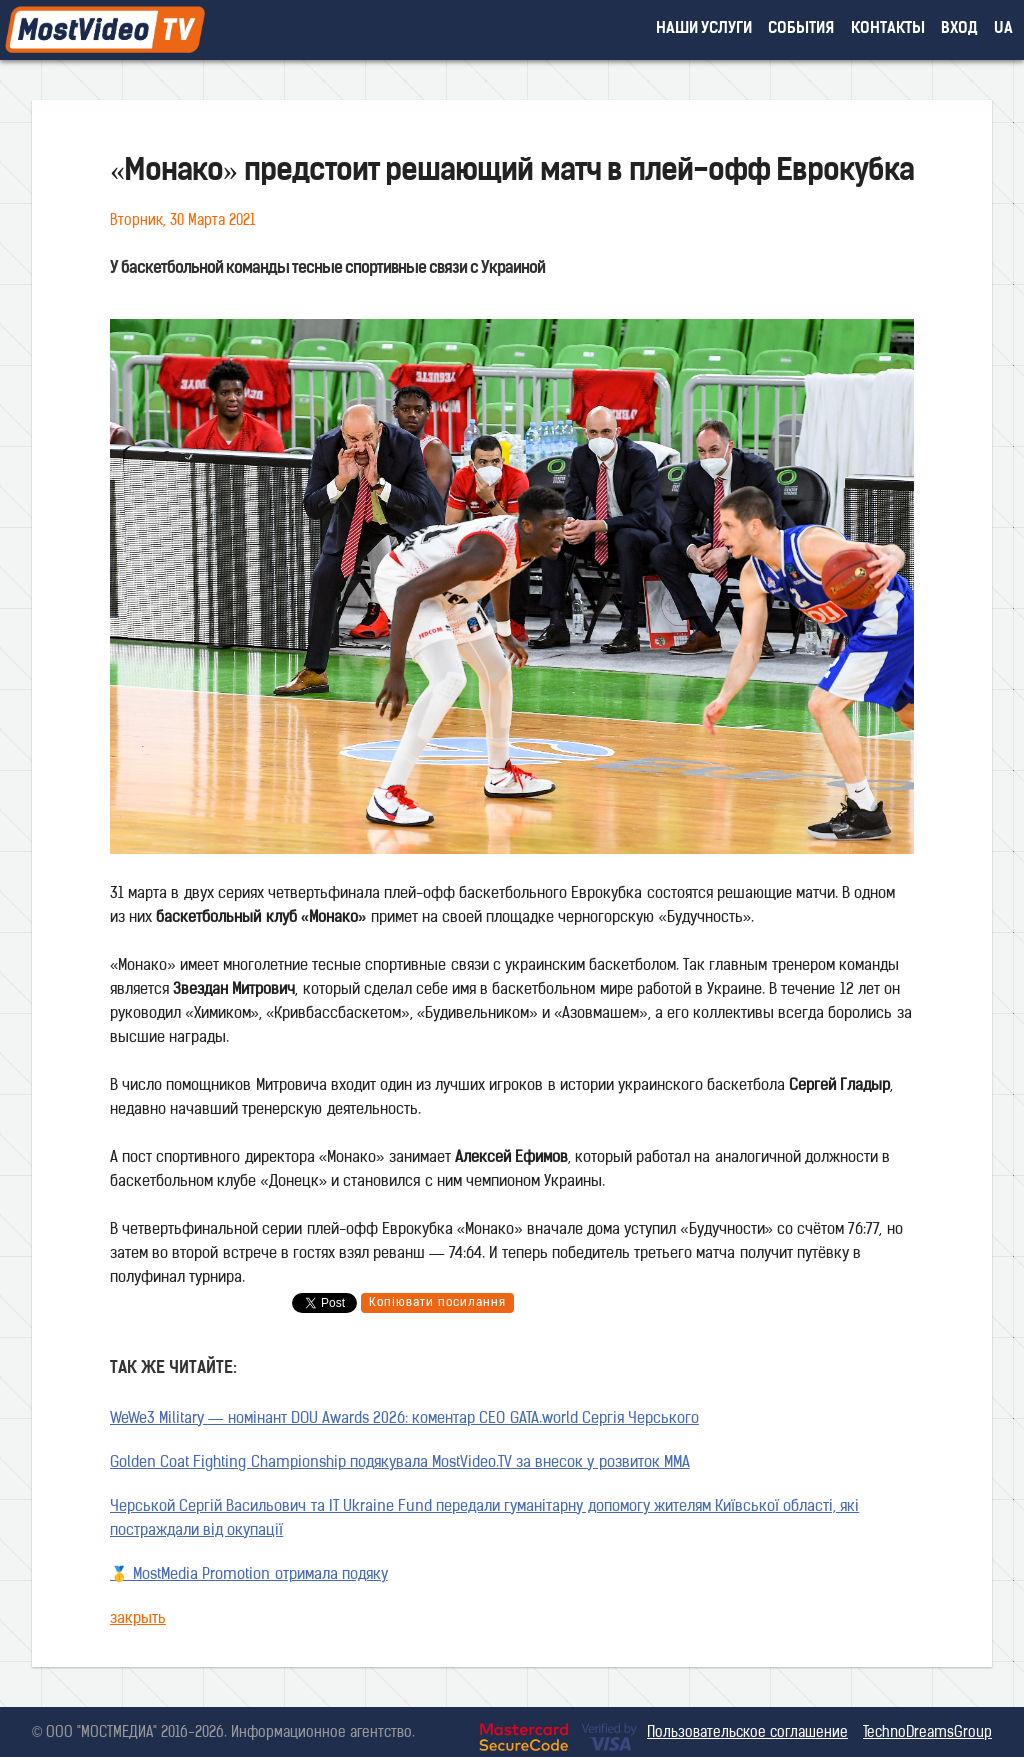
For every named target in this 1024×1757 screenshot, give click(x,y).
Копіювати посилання (437, 1303)
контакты (888, 29)
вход (959, 29)
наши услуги (704, 29)
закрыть (138, 1619)
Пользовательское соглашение (747, 1733)
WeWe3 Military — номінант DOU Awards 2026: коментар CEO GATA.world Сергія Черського (404, 1419)
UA (1003, 29)
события (801, 29)
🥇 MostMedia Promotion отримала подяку (249, 1575)
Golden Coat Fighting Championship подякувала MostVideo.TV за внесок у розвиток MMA (400, 1463)
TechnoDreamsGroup (927, 1733)
